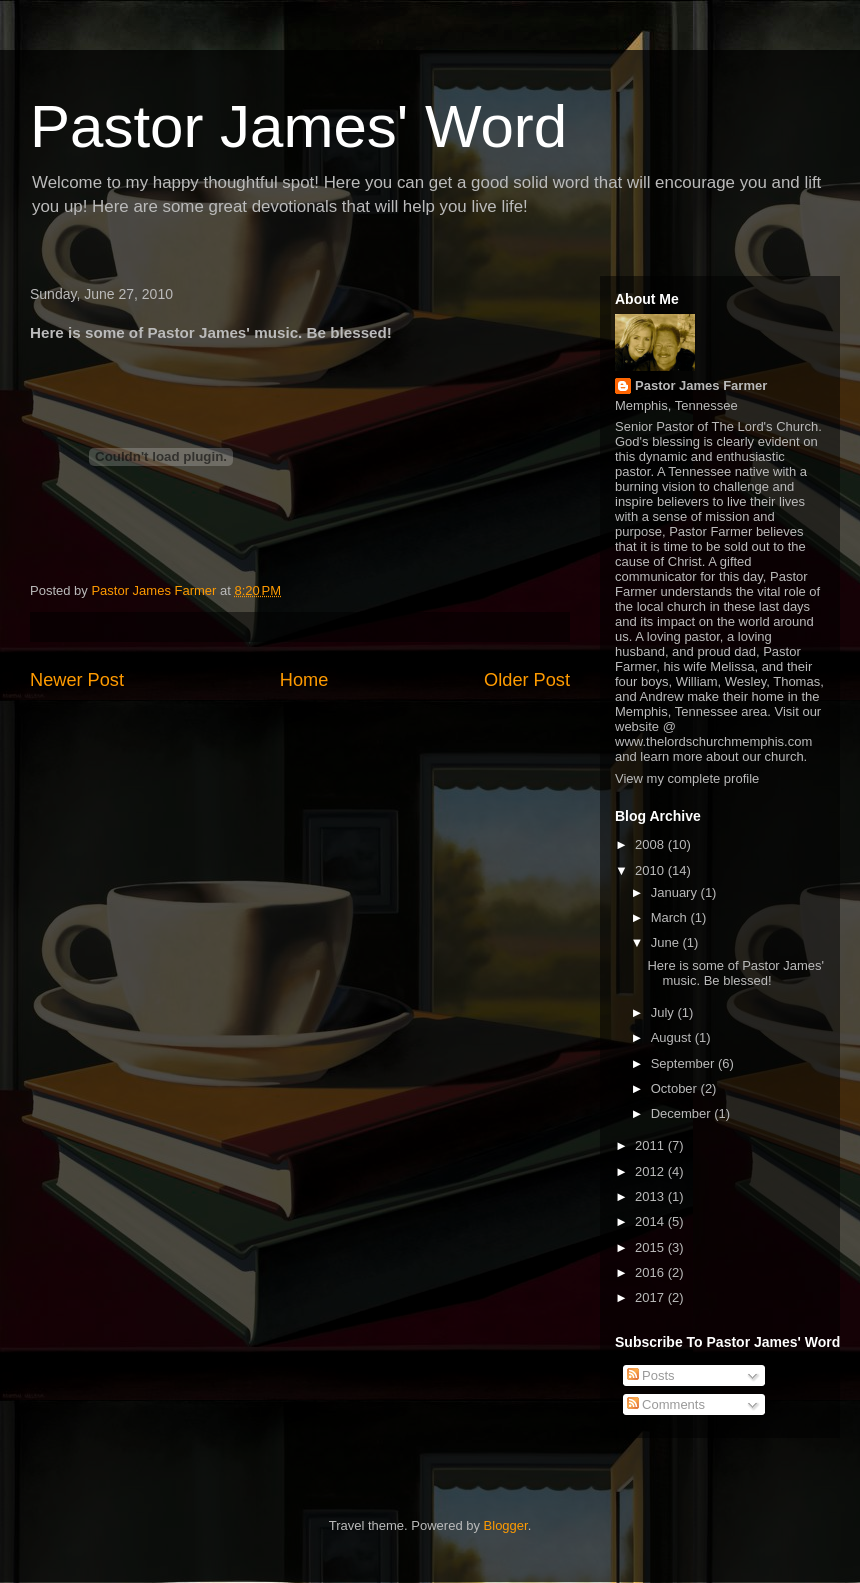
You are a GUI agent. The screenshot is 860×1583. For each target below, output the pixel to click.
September (684, 1063)
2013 (651, 1196)
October (676, 1088)
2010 (651, 870)
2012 (651, 1171)
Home (304, 680)
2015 (651, 1247)
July (664, 1012)
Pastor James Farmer (701, 385)
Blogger (506, 1525)
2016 (651, 1272)
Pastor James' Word (298, 126)
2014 (651, 1221)
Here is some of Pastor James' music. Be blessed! (735, 973)
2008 (651, 844)
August (673, 1037)
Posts (651, 1375)
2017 (651, 1297)
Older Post (527, 680)
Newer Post (77, 680)
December (683, 1113)
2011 (651, 1145)
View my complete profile (687, 778)
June (667, 942)
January (676, 892)
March (671, 917)
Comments (666, 1404)
